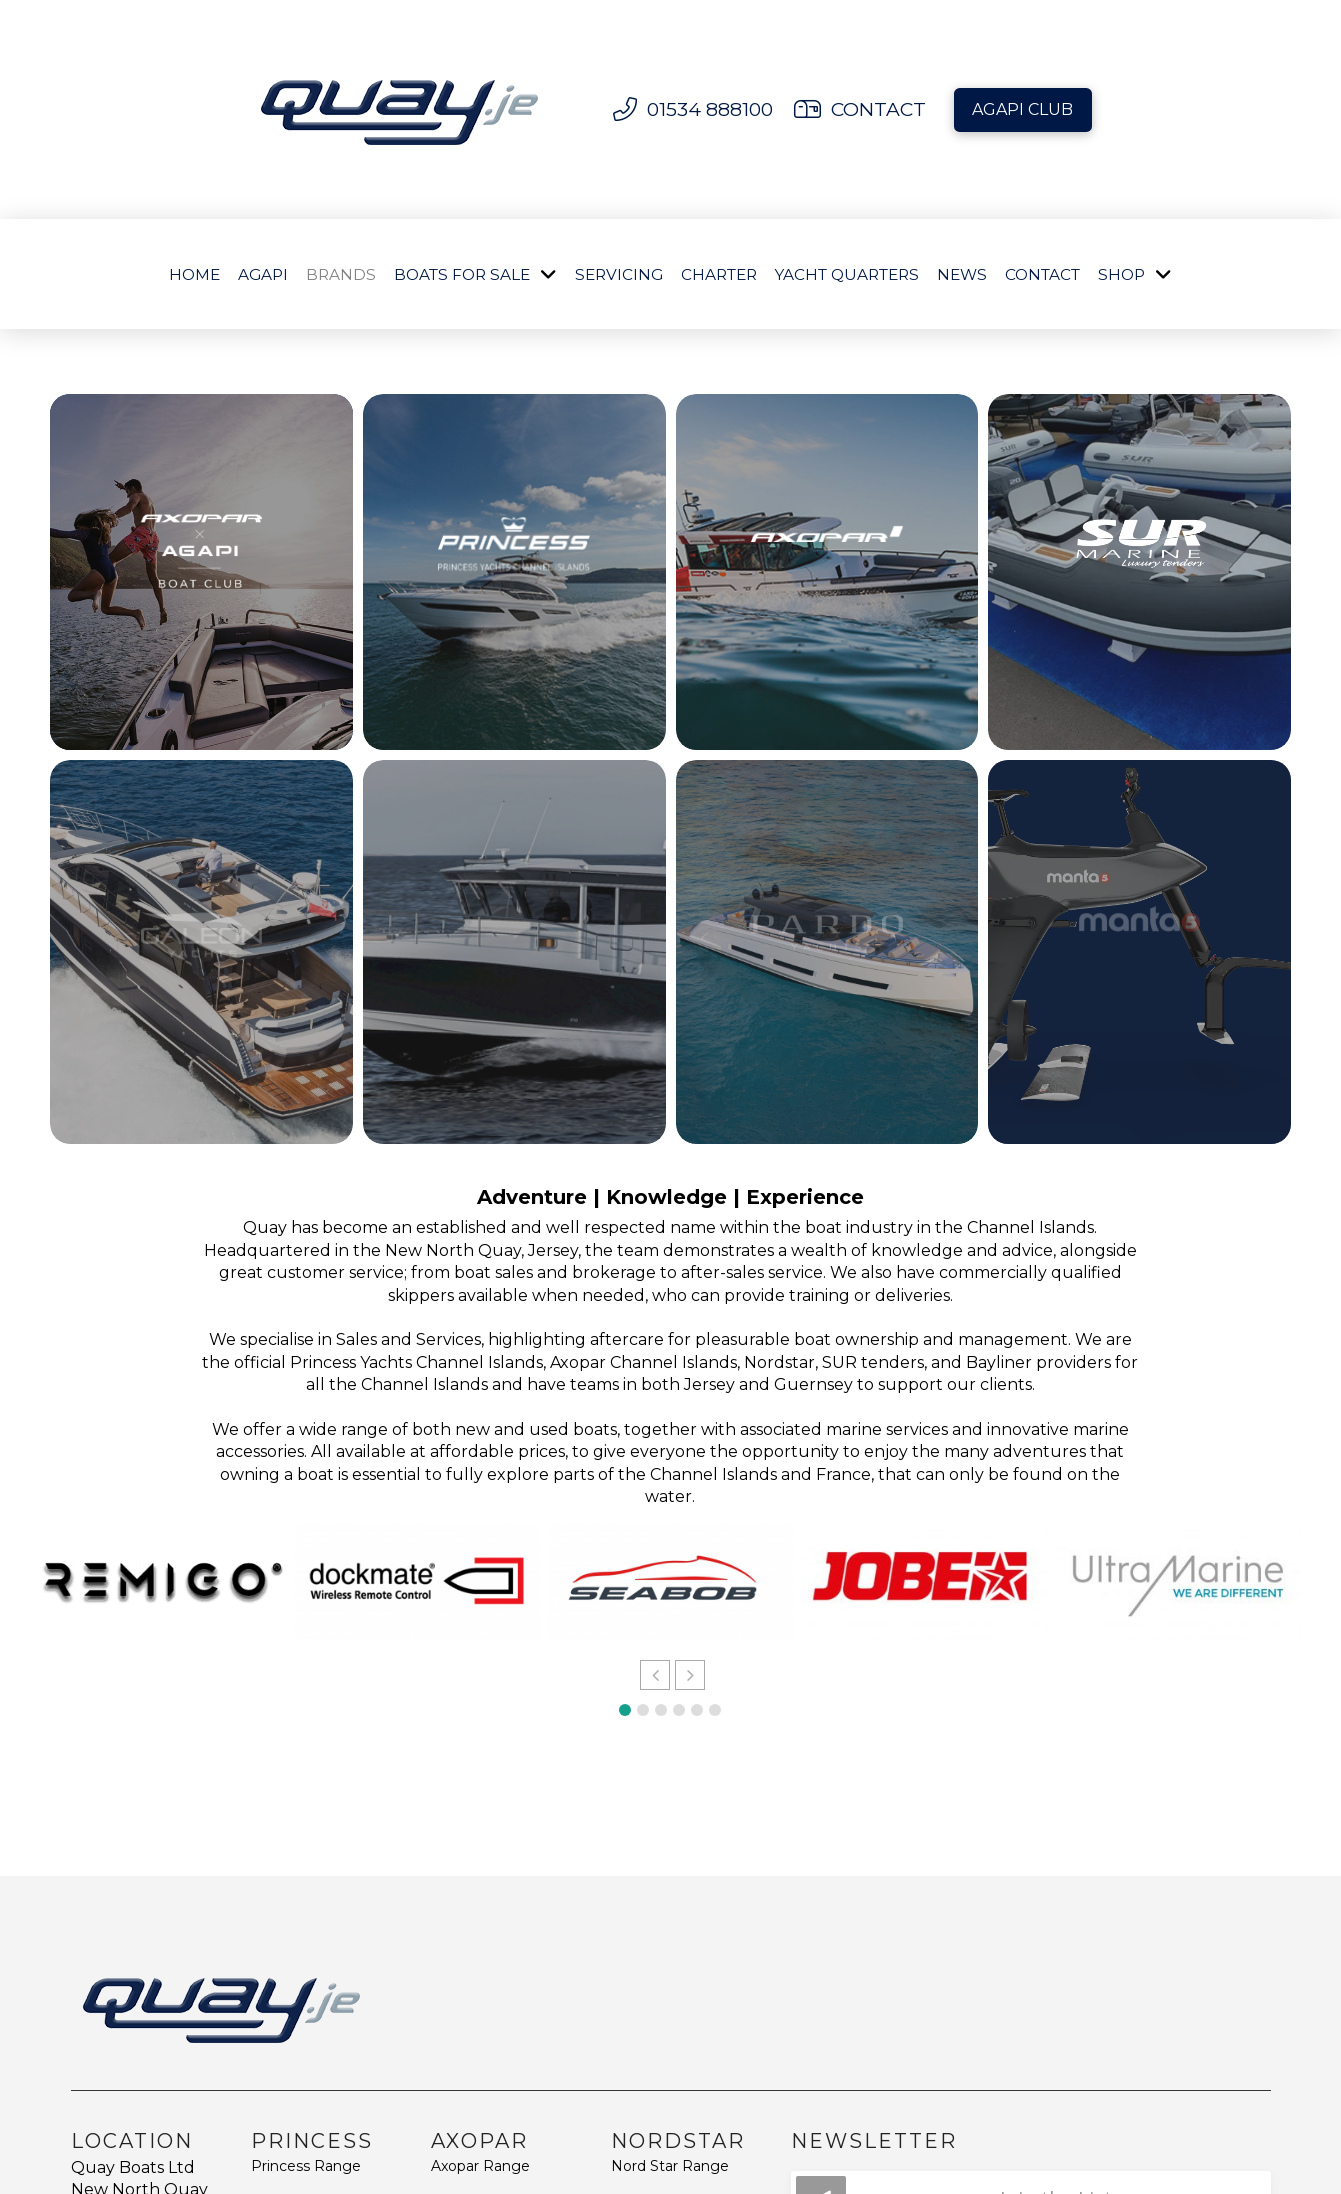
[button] (655, 1675)
